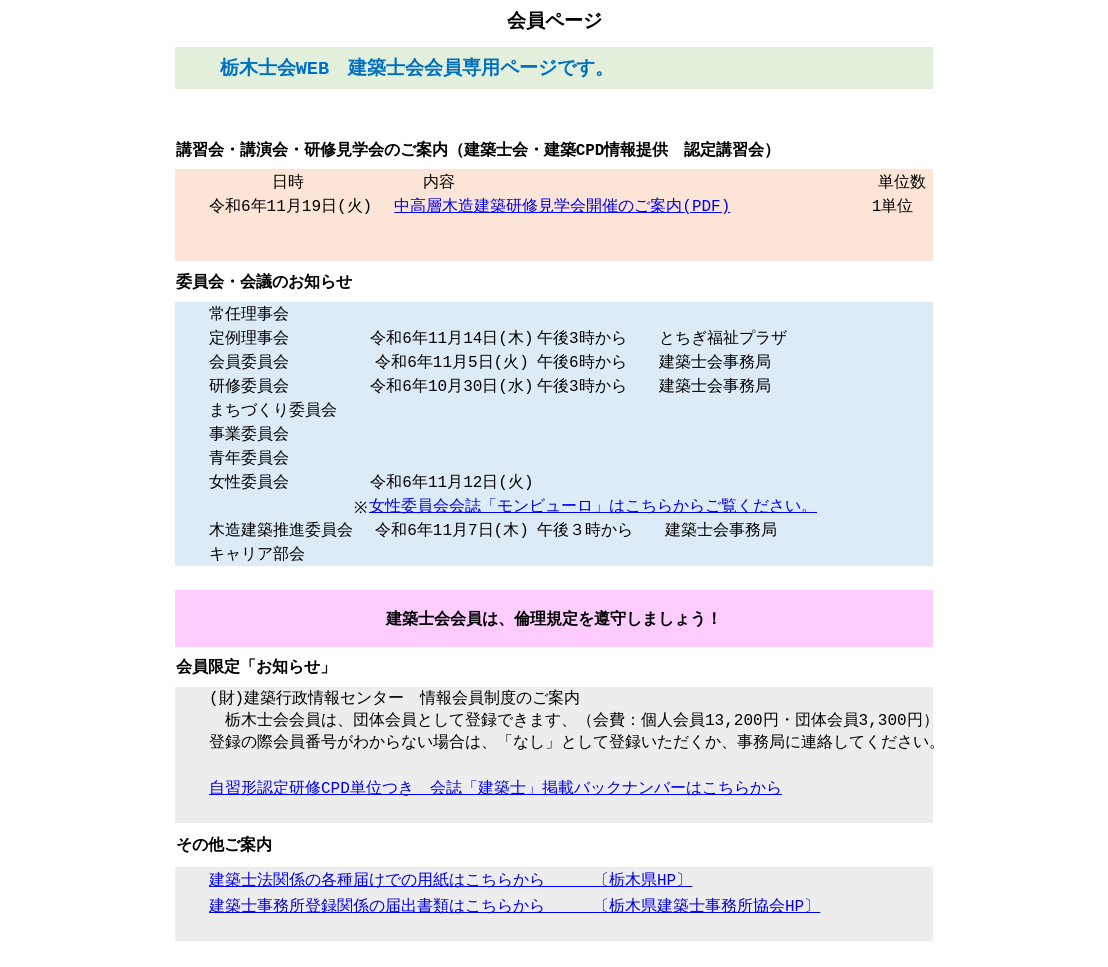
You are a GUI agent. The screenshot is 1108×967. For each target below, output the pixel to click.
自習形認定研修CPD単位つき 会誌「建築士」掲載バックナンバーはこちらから (495, 802)
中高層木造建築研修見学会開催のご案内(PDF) (562, 207)
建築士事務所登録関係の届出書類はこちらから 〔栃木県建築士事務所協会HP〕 (514, 922)
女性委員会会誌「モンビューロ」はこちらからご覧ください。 (593, 512)
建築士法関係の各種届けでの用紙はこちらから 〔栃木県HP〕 (450, 896)
